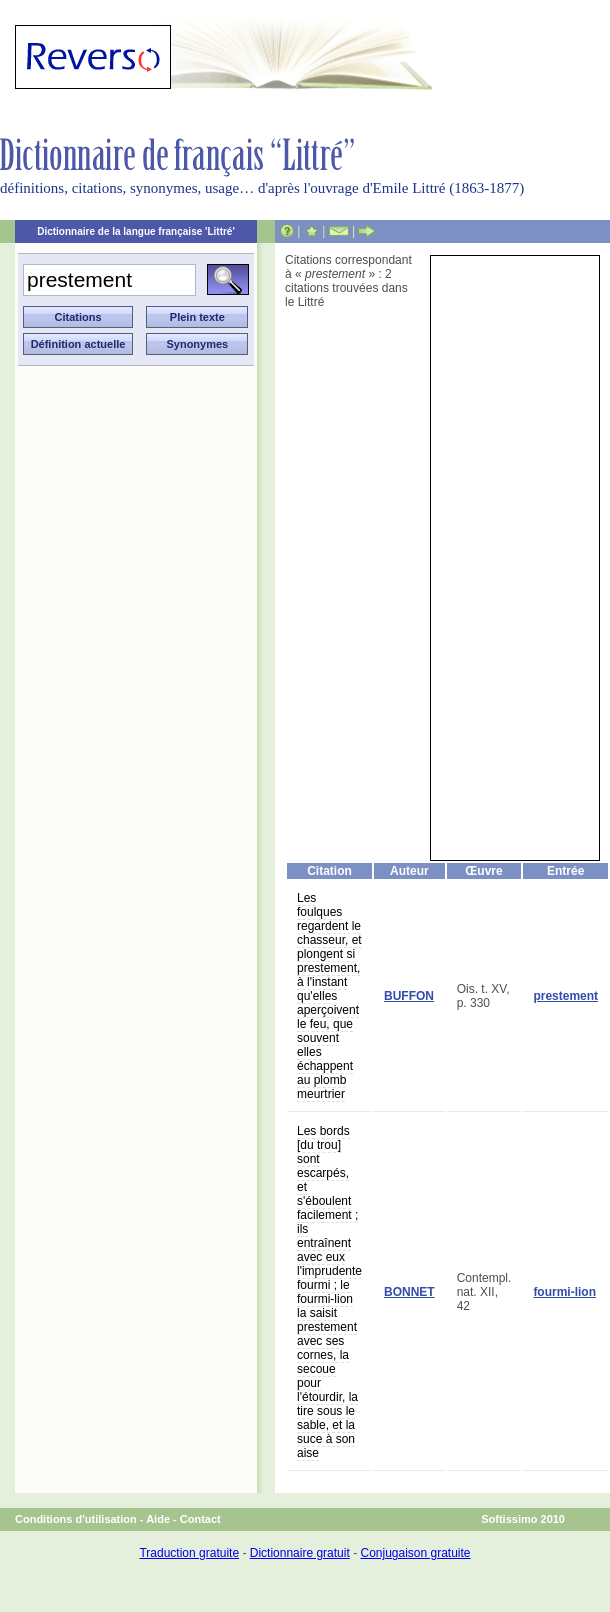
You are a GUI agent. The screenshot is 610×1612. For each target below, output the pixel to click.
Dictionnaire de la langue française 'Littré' (136, 231)
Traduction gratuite (189, 1553)
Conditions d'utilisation (76, 1519)
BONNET (409, 1292)
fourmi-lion (564, 1292)
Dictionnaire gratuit (300, 1553)
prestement (565, 996)
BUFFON (409, 996)
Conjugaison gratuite (415, 1553)
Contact (200, 1519)
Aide (158, 1519)
